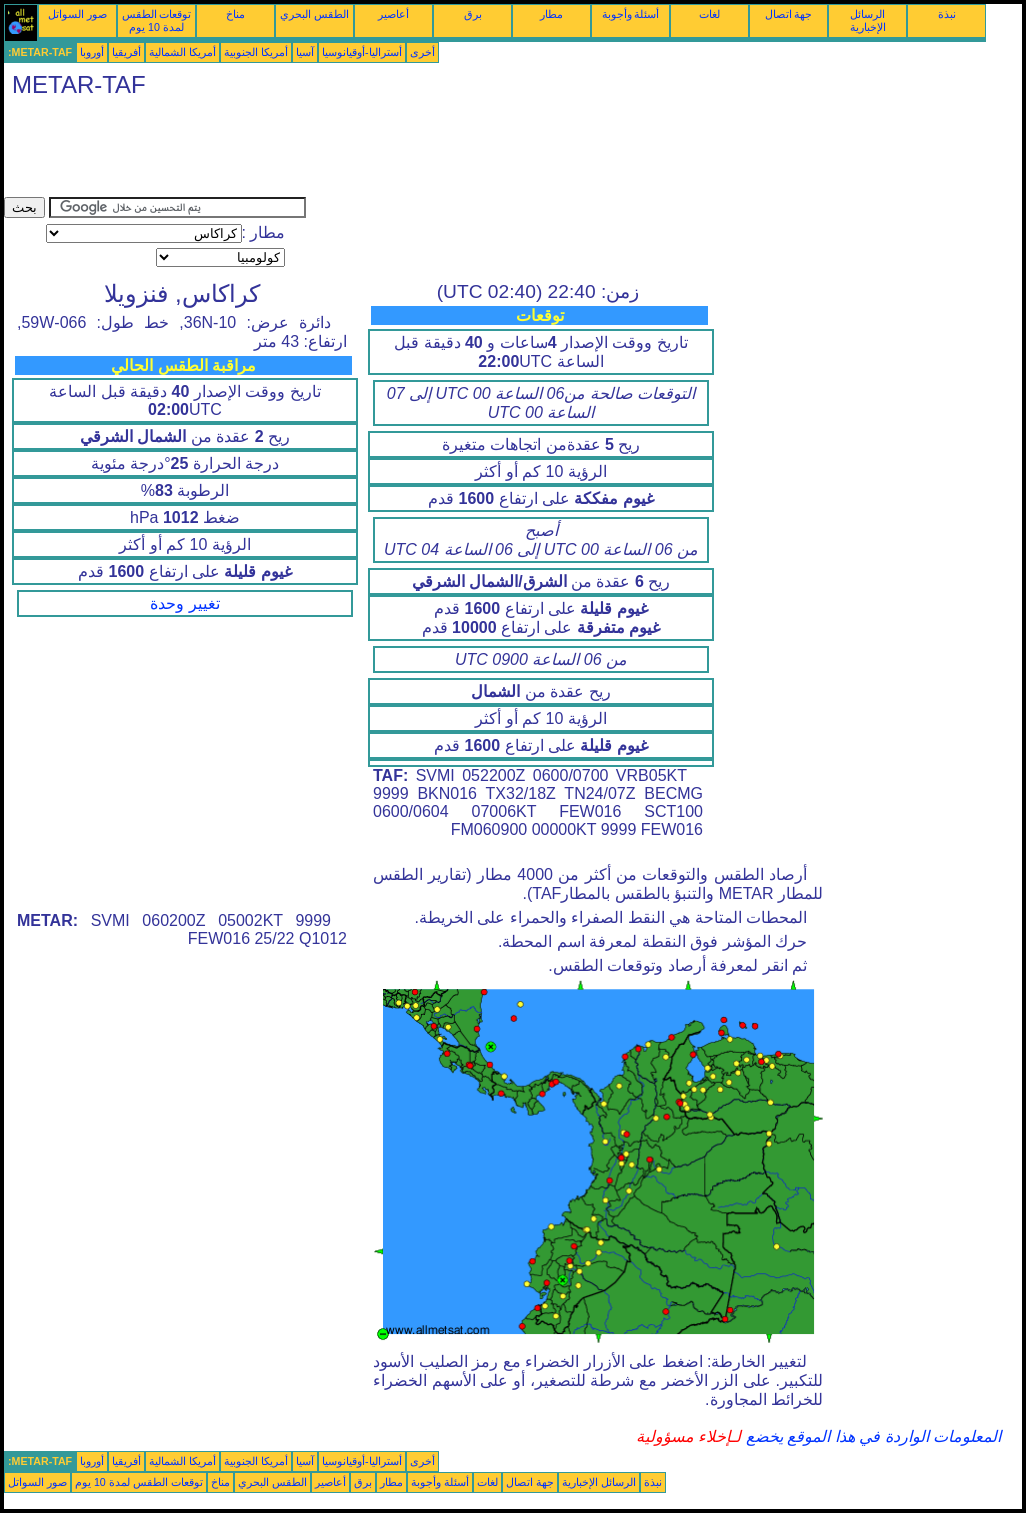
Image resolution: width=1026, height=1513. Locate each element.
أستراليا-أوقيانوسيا (362, 52)
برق (473, 14)
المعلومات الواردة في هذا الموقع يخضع (871, 1436)
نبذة (947, 14)
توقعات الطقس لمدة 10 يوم (157, 20)
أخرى (422, 52)
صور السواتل (77, 14)
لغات (709, 14)
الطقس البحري (314, 14)
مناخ (235, 14)
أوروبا (92, 52)
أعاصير (393, 14)
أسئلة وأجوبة (631, 14)
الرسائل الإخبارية (868, 20)
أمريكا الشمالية (182, 52)
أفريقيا (126, 52)
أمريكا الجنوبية (256, 52)
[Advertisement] (368, 152)
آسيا (305, 52)
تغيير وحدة (184, 603)
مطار (551, 14)
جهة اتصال (789, 14)
